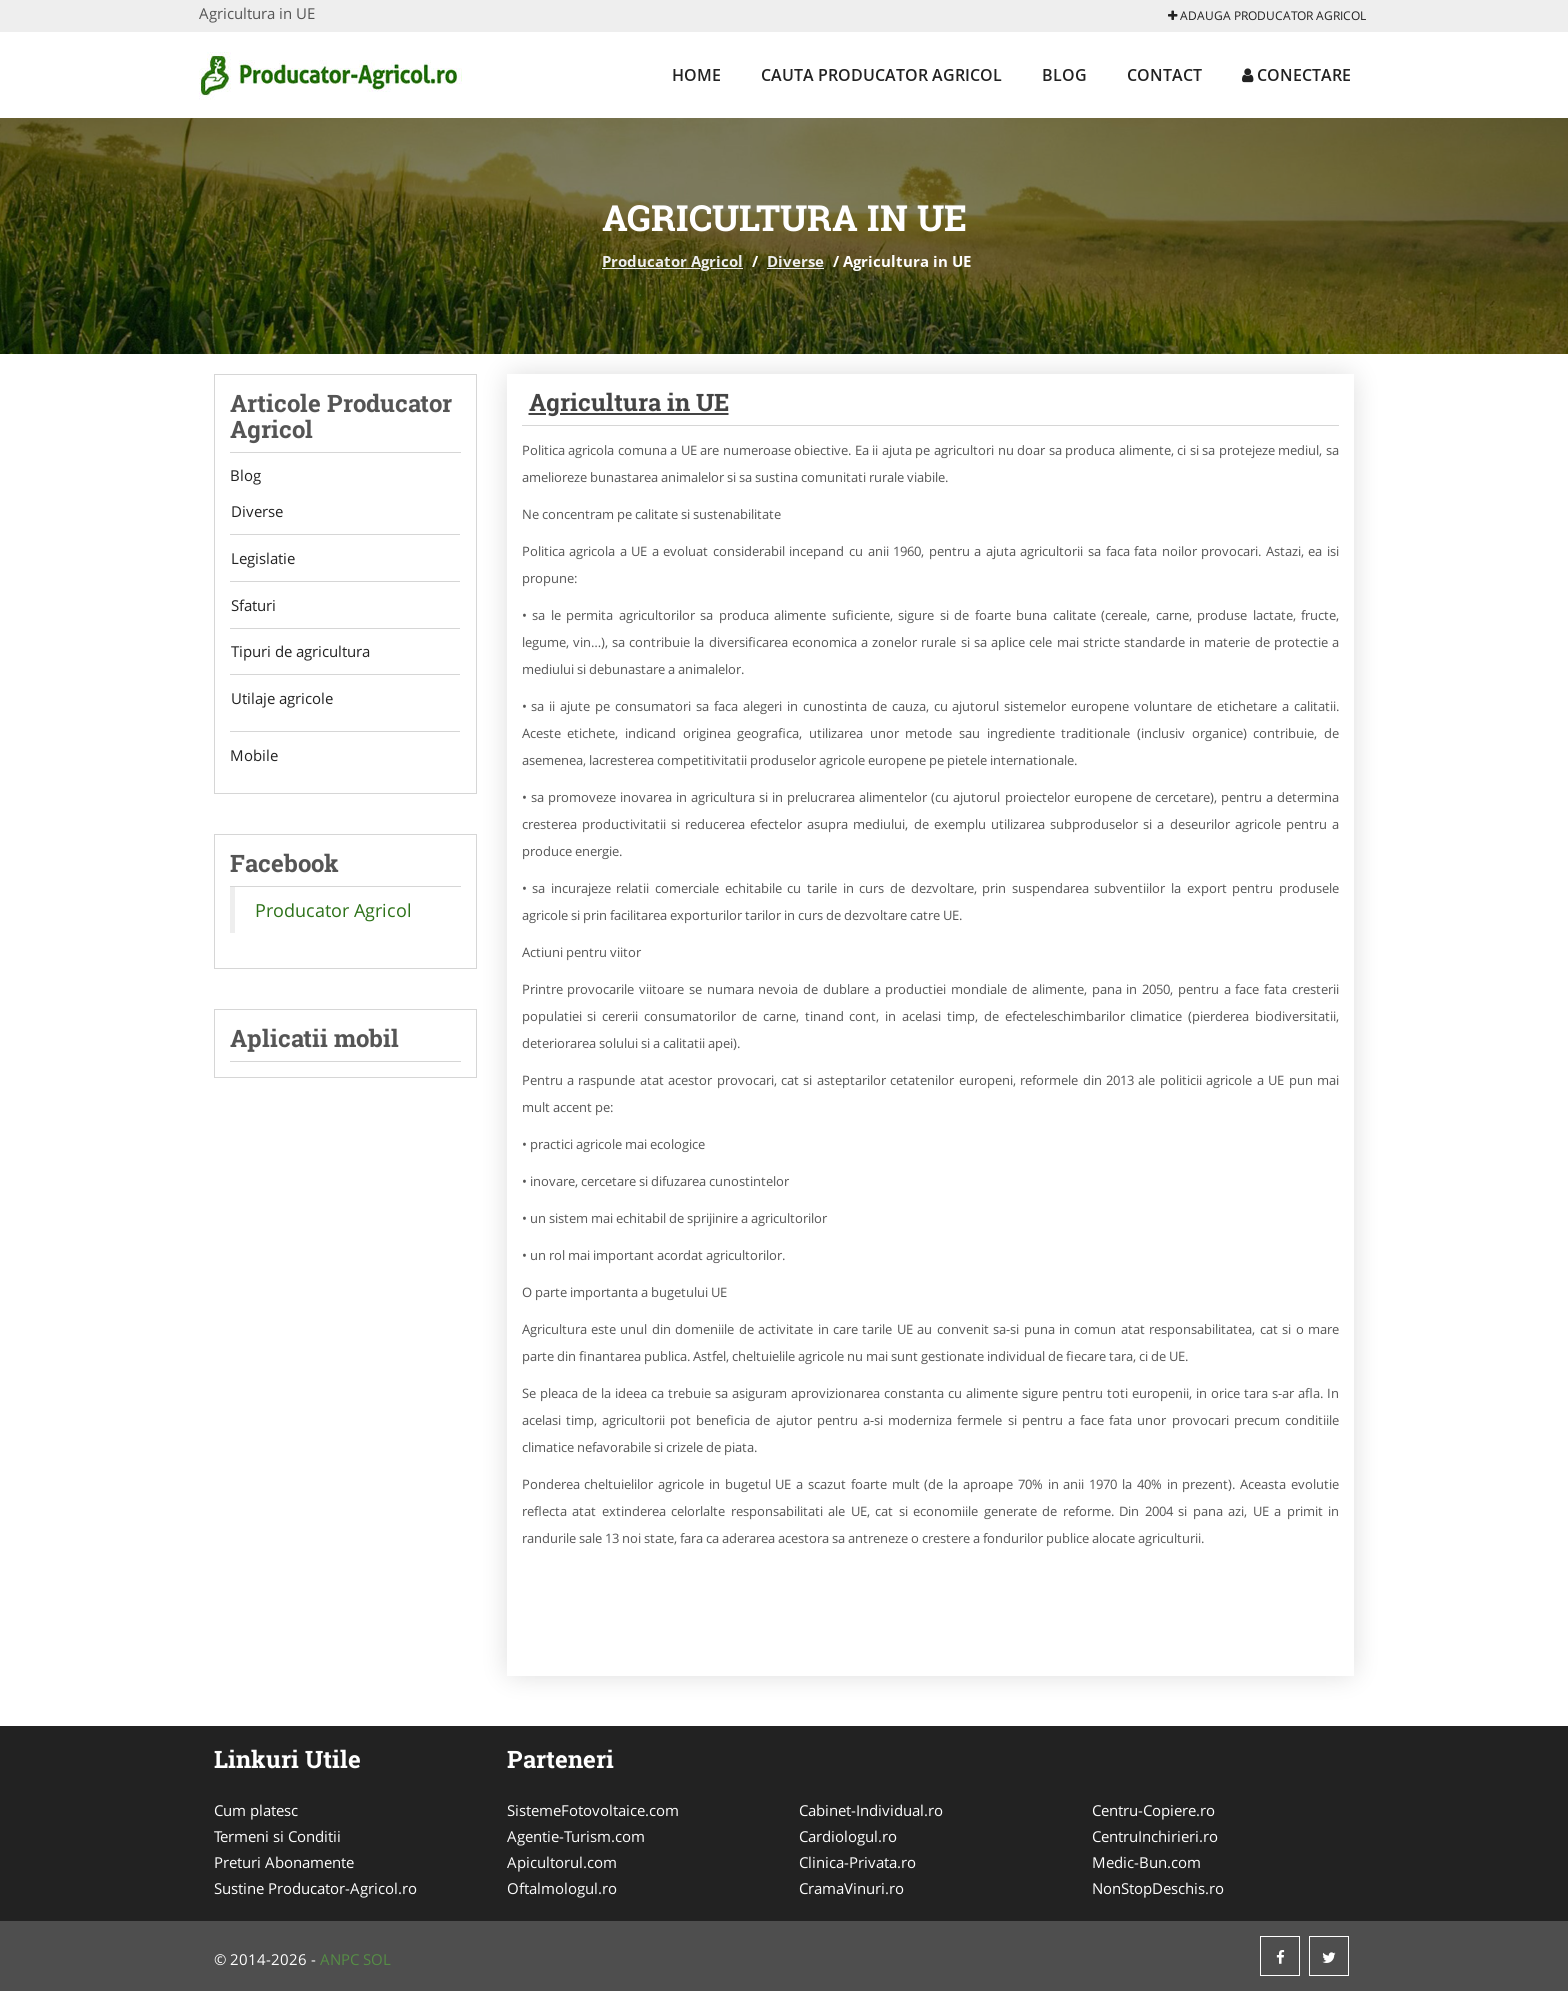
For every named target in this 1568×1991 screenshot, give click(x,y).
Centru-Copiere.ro (1153, 1810)
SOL (377, 1959)
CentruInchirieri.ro (1155, 1836)
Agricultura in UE (629, 402)
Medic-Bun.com (1146, 1862)
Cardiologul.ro (848, 1836)
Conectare (1296, 75)
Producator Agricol (672, 261)
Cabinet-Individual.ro (871, 1810)
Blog (1064, 75)
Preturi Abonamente (284, 1862)
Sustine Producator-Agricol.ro (315, 1888)
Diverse (795, 261)
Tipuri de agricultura (299, 653)
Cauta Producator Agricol (881, 75)
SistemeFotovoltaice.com (593, 1810)
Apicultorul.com (562, 1862)
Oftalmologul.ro (562, 1888)
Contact (1164, 75)
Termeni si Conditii (277, 1836)
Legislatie (262, 559)
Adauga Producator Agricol (1267, 15)
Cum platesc (256, 1810)
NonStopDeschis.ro (1158, 1888)
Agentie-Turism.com (576, 1836)
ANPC (339, 1959)
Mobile (254, 757)
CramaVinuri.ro (851, 1888)
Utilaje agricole (281, 700)
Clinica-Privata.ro (857, 1862)
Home (696, 75)
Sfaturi (252, 606)
